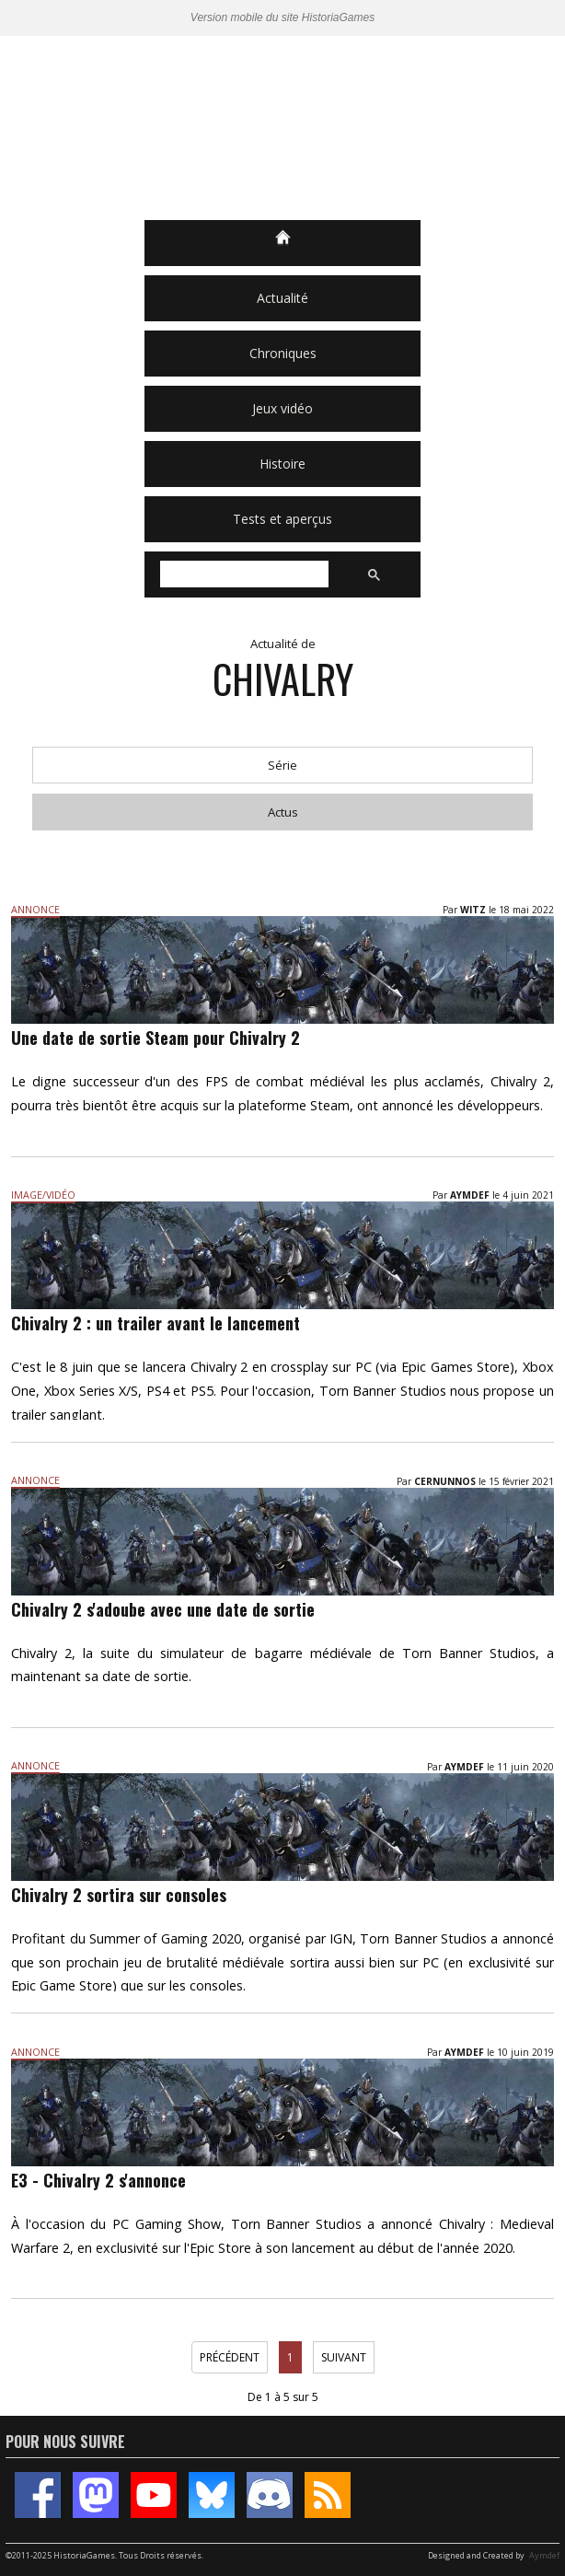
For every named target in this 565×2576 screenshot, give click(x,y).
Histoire (282, 463)
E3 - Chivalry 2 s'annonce (98, 2180)
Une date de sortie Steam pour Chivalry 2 (155, 1038)
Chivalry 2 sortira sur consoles (118, 1895)
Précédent (229, 2357)
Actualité (282, 298)
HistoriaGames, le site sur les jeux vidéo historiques (282, 128)
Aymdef (544, 2555)
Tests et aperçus (282, 519)
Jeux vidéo (282, 408)
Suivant (343, 2357)
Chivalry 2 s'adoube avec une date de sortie (163, 1609)
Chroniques (283, 353)
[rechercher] (242, 574)
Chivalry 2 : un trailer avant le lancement (155, 1323)
